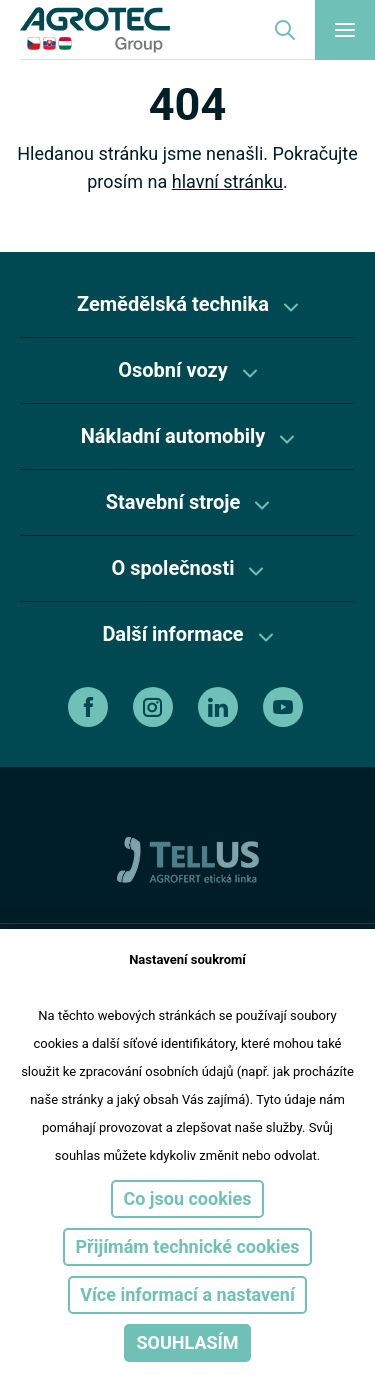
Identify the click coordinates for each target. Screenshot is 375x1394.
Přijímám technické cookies (187, 1246)
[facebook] (90, 707)
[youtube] (285, 707)
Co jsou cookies (187, 1198)
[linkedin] (220, 707)
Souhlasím (187, 1342)
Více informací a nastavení (187, 1294)
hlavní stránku (227, 181)
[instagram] (155, 707)
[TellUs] (188, 859)
